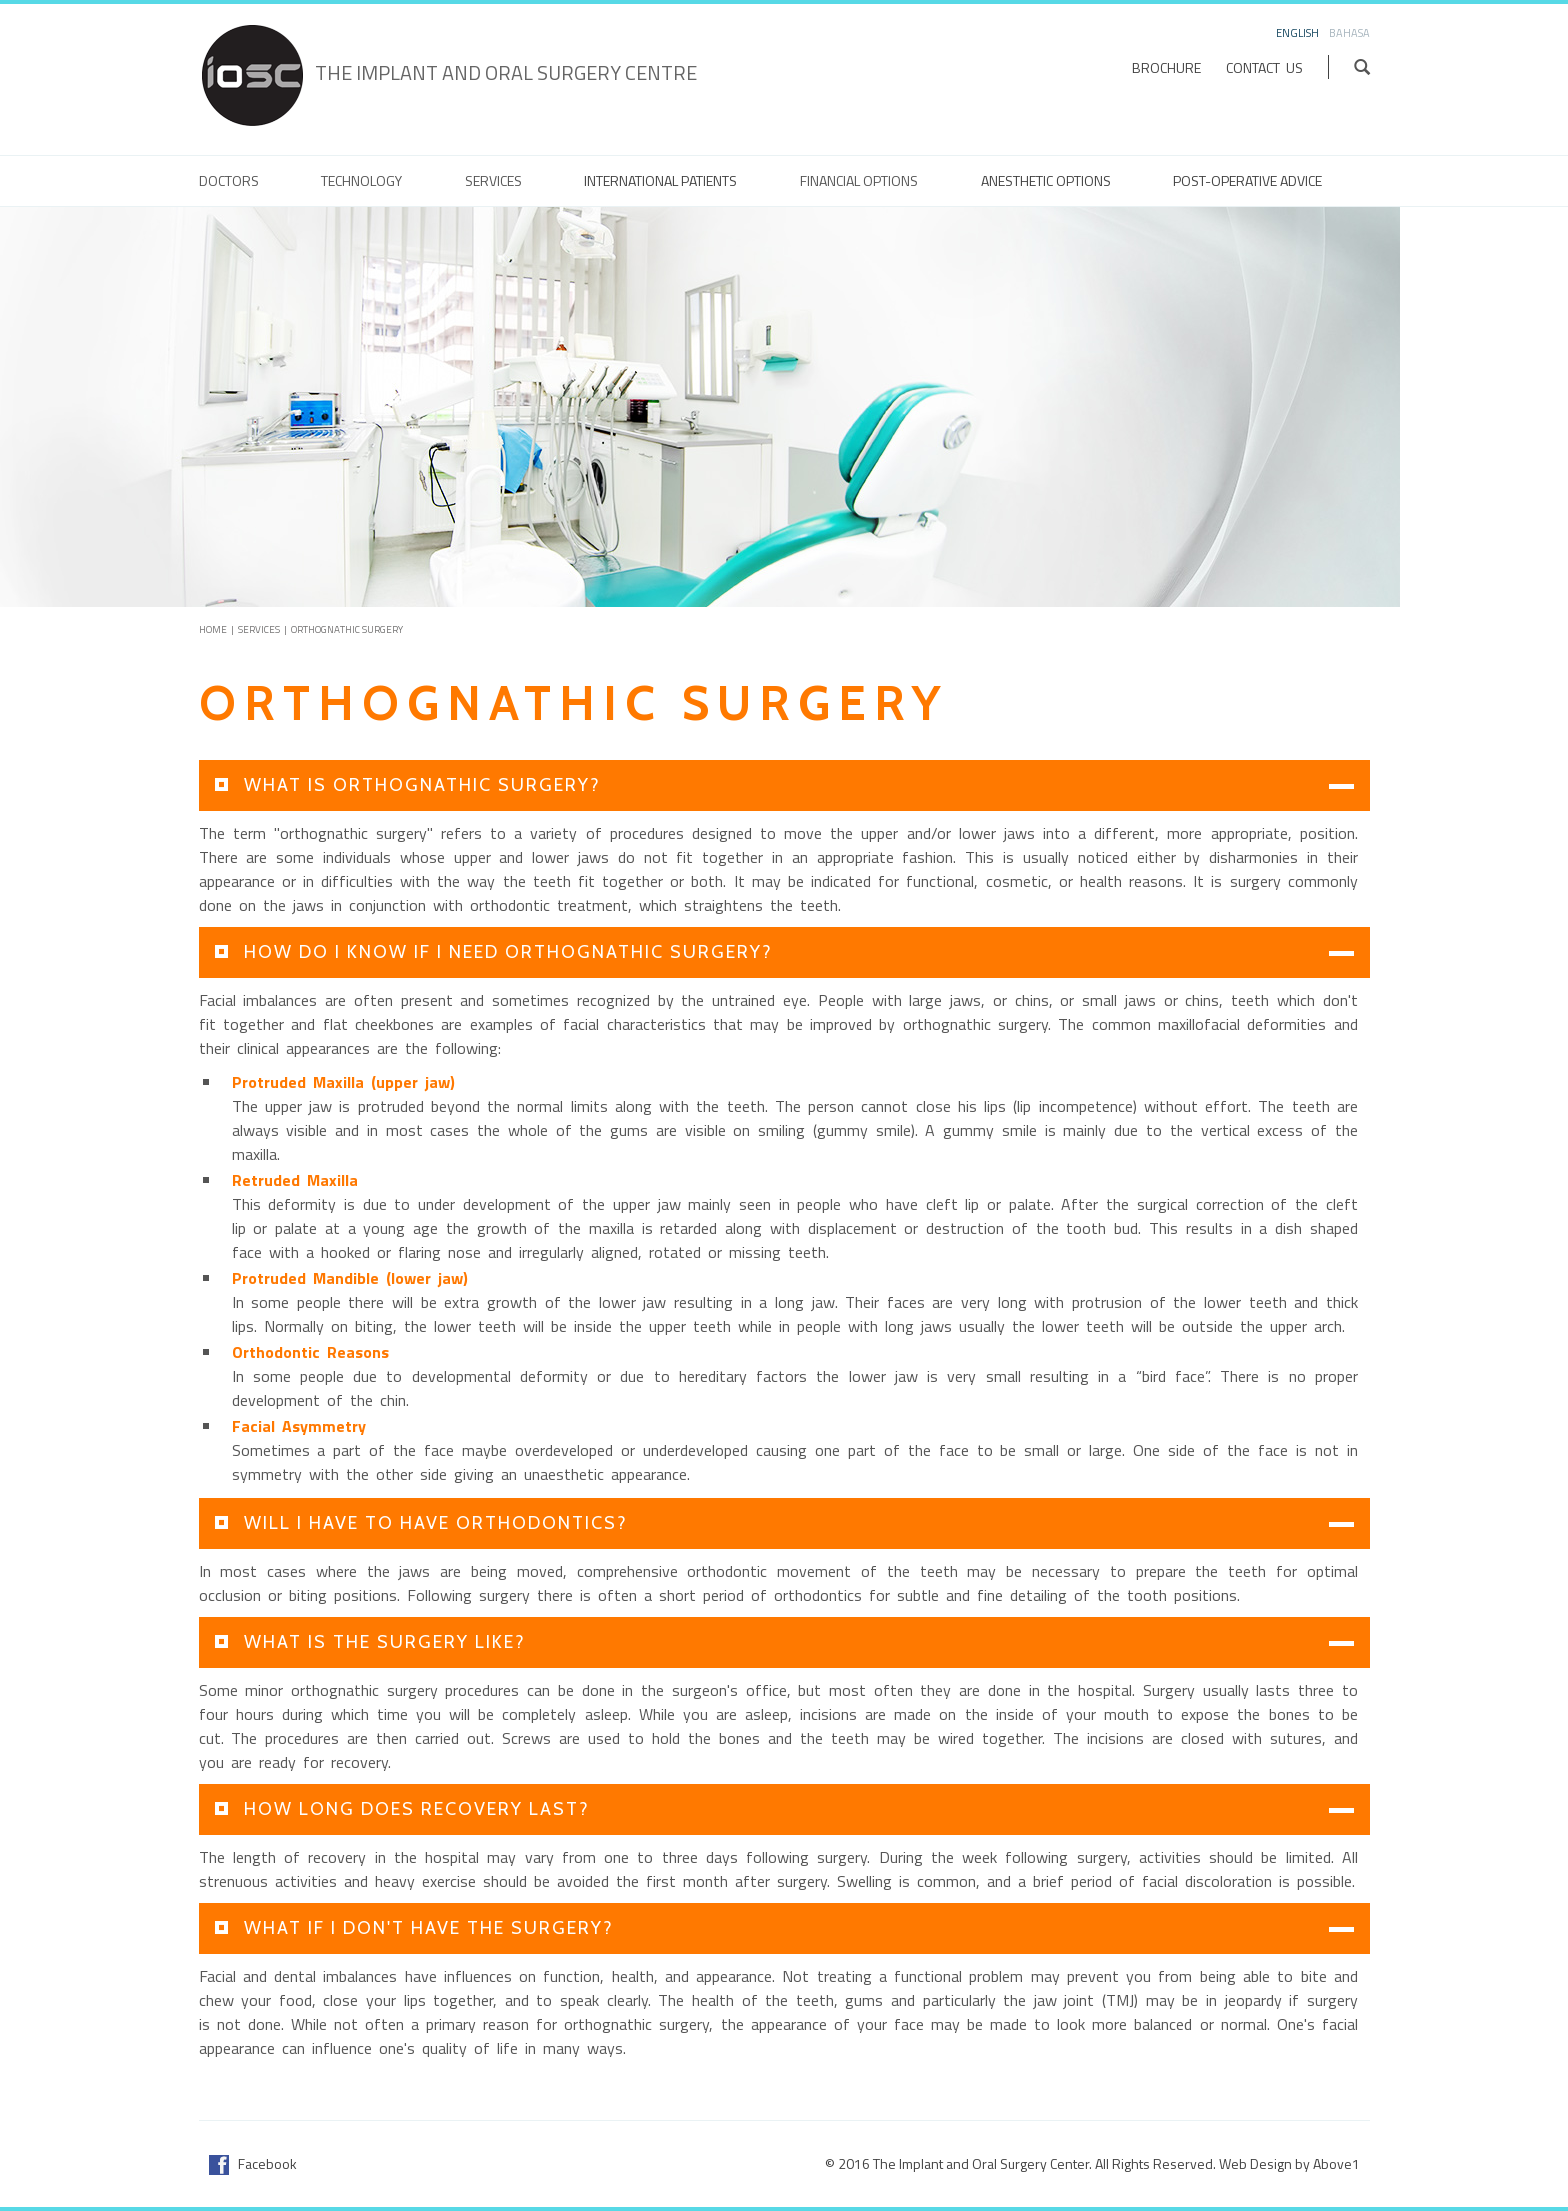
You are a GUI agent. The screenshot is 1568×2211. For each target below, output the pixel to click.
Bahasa (1349, 33)
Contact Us (1264, 67)
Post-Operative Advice (1247, 181)
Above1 (1336, 2163)
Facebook (253, 2163)
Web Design (1255, 2163)
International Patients (660, 181)
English (1297, 33)
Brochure (1166, 67)
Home (213, 629)
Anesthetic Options (1046, 181)
